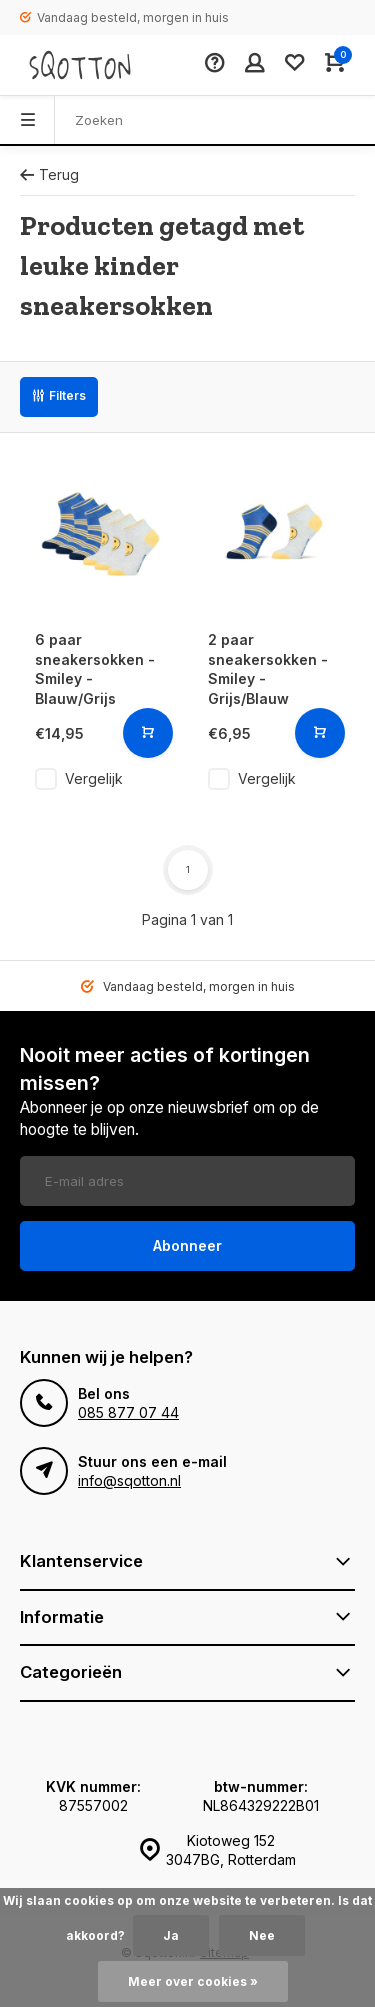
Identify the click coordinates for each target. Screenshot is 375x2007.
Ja (171, 1935)
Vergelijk (94, 778)
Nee (262, 1935)
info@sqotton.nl (129, 1480)
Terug (49, 174)
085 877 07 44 (128, 1412)
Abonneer (187, 1245)
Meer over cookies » (193, 1981)
